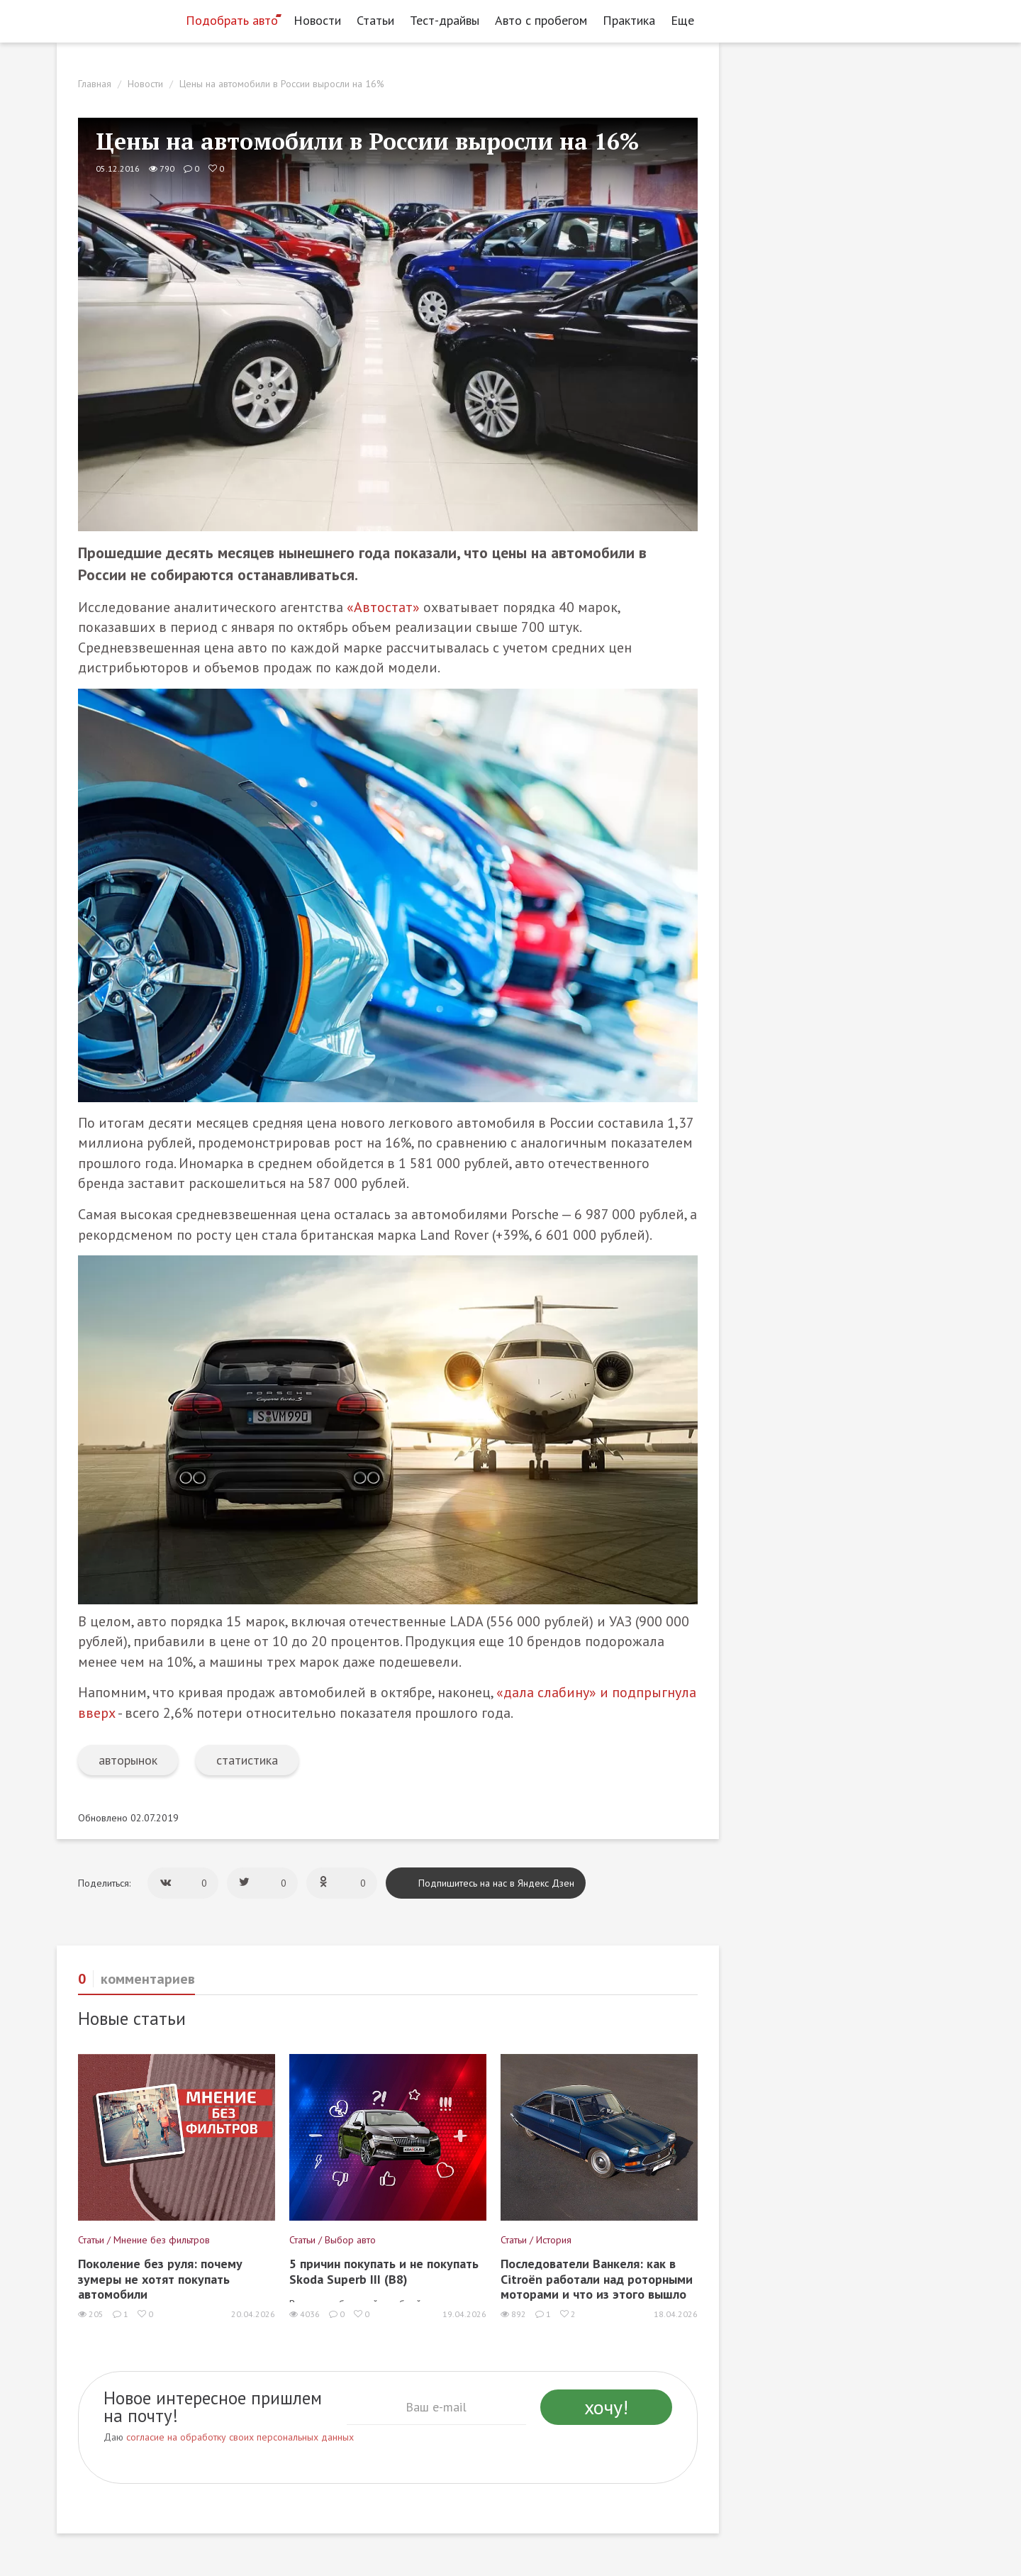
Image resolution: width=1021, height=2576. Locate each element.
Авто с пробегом (541, 20)
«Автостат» (383, 607)
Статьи (375, 20)
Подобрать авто (232, 20)
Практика (629, 20)
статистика (247, 1760)
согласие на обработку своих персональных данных (240, 2437)
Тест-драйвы (444, 20)
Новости (317, 20)
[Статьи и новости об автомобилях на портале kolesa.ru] (115, 19)
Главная (94, 83)
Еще (686, 20)
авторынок (128, 1760)
